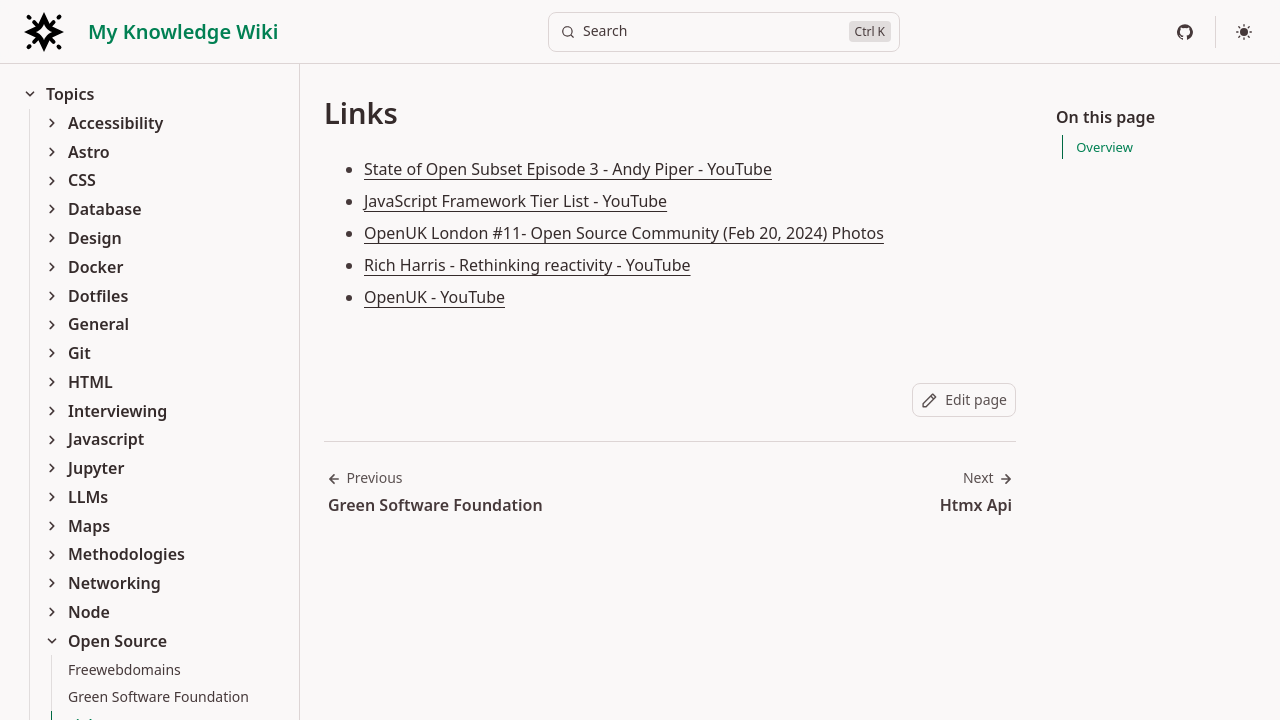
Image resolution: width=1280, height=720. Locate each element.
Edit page (964, 399)
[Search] (724, 32)
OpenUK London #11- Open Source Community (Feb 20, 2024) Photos (624, 233)
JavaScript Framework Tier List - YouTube (515, 201)
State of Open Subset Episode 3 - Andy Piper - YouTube (568, 169)
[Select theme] (1244, 32)
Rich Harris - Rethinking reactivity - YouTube (527, 265)
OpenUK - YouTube (434, 297)
